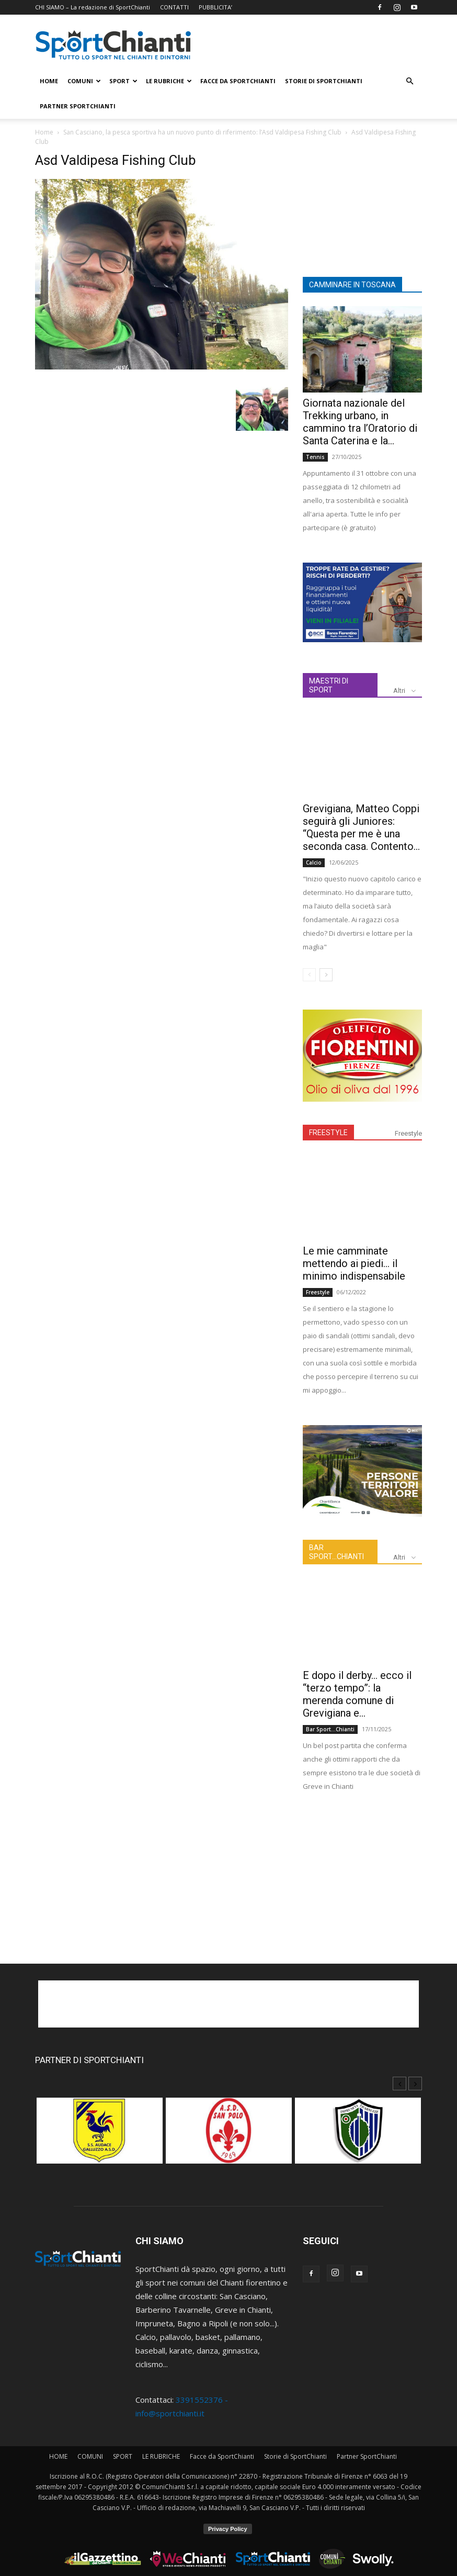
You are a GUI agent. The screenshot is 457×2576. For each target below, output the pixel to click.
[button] (409, 81)
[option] (100, 2136)
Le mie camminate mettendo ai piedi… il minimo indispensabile (354, 1263)
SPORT (123, 81)
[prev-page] (309, 974)
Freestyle (408, 1133)
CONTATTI (174, 7)
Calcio (314, 862)
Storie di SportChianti (323, 81)
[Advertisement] (362, 204)
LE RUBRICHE (169, 81)
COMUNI (84, 81)
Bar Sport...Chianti (330, 1729)
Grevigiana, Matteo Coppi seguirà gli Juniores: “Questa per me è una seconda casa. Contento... (361, 827)
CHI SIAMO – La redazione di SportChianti (92, 7)
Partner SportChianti (78, 106)
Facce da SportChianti (238, 81)
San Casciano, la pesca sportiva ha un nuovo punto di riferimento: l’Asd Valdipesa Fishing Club (202, 132)
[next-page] (326, 974)
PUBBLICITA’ (215, 7)
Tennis (315, 457)
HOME (49, 81)
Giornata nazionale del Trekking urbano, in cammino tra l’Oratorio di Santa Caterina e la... (360, 422)
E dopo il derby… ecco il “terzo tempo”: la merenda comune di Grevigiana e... (357, 1694)
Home (44, 132)
